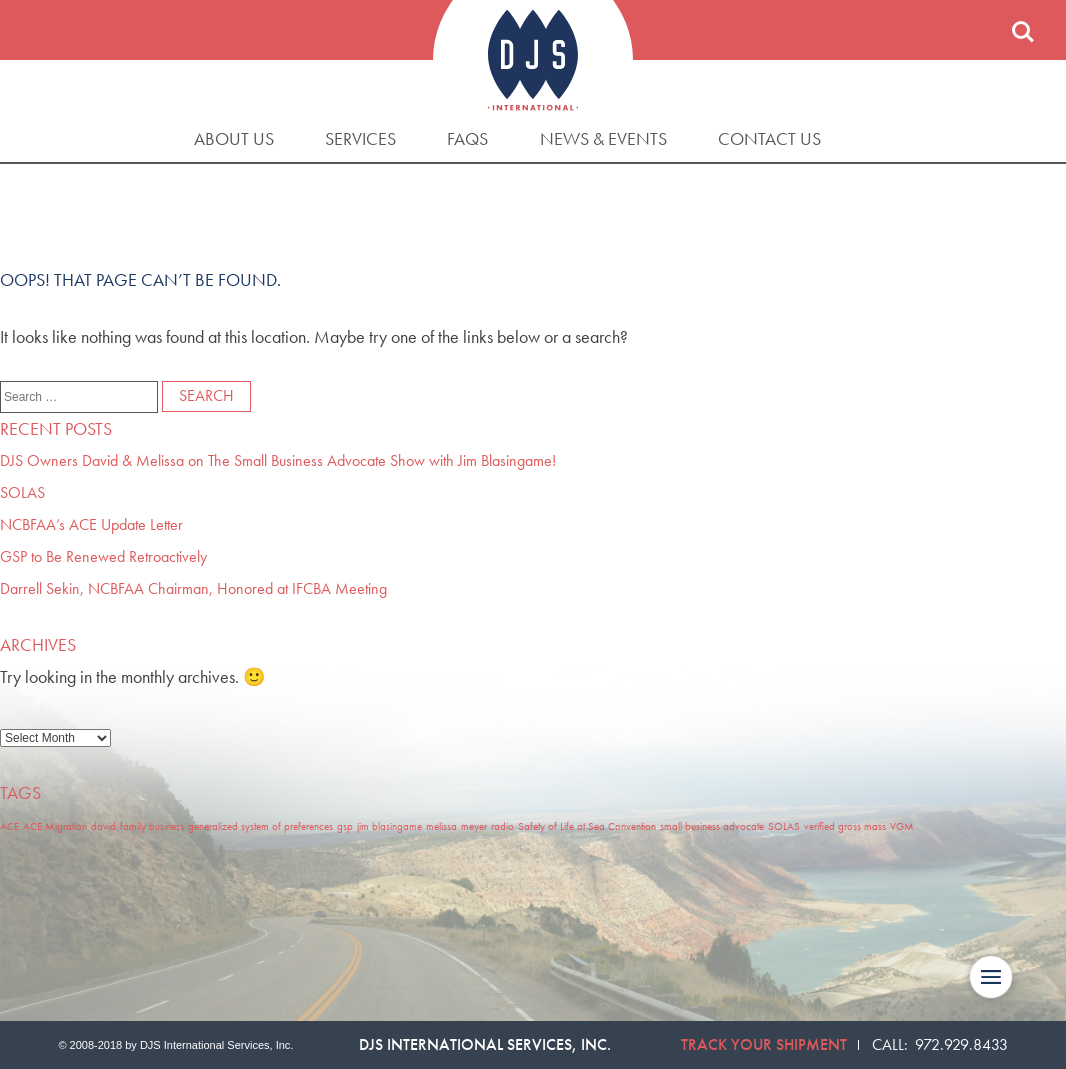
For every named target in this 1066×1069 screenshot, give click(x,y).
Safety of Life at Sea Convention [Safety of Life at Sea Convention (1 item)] (587, 826)
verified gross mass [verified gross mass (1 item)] (845, 826)
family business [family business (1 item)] (152, 826)
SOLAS (22, 492)
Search (1023, 32)
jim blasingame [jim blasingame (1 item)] (389, 826)
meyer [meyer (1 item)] (474, 826)
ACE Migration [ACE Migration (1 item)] (55, 826)
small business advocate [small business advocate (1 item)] (712, 826)
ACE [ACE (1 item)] (9, 826)
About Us (234, 138)
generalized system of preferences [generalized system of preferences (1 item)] (260, 826)
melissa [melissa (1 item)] (441, 826)
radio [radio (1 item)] (502, 826)
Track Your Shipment (764, 1044)
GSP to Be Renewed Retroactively (103, 556)
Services (360, 138)
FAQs (467, 138)
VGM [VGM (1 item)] (902, 826)
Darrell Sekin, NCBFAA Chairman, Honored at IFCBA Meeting (193, 588)
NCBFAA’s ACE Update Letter (91, 524)
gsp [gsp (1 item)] (345, 826)
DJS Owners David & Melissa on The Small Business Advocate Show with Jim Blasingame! (278, 460)
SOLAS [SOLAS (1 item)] (784, 826)
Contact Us (769, 138)
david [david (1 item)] (103, 826)
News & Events (603, 138)
